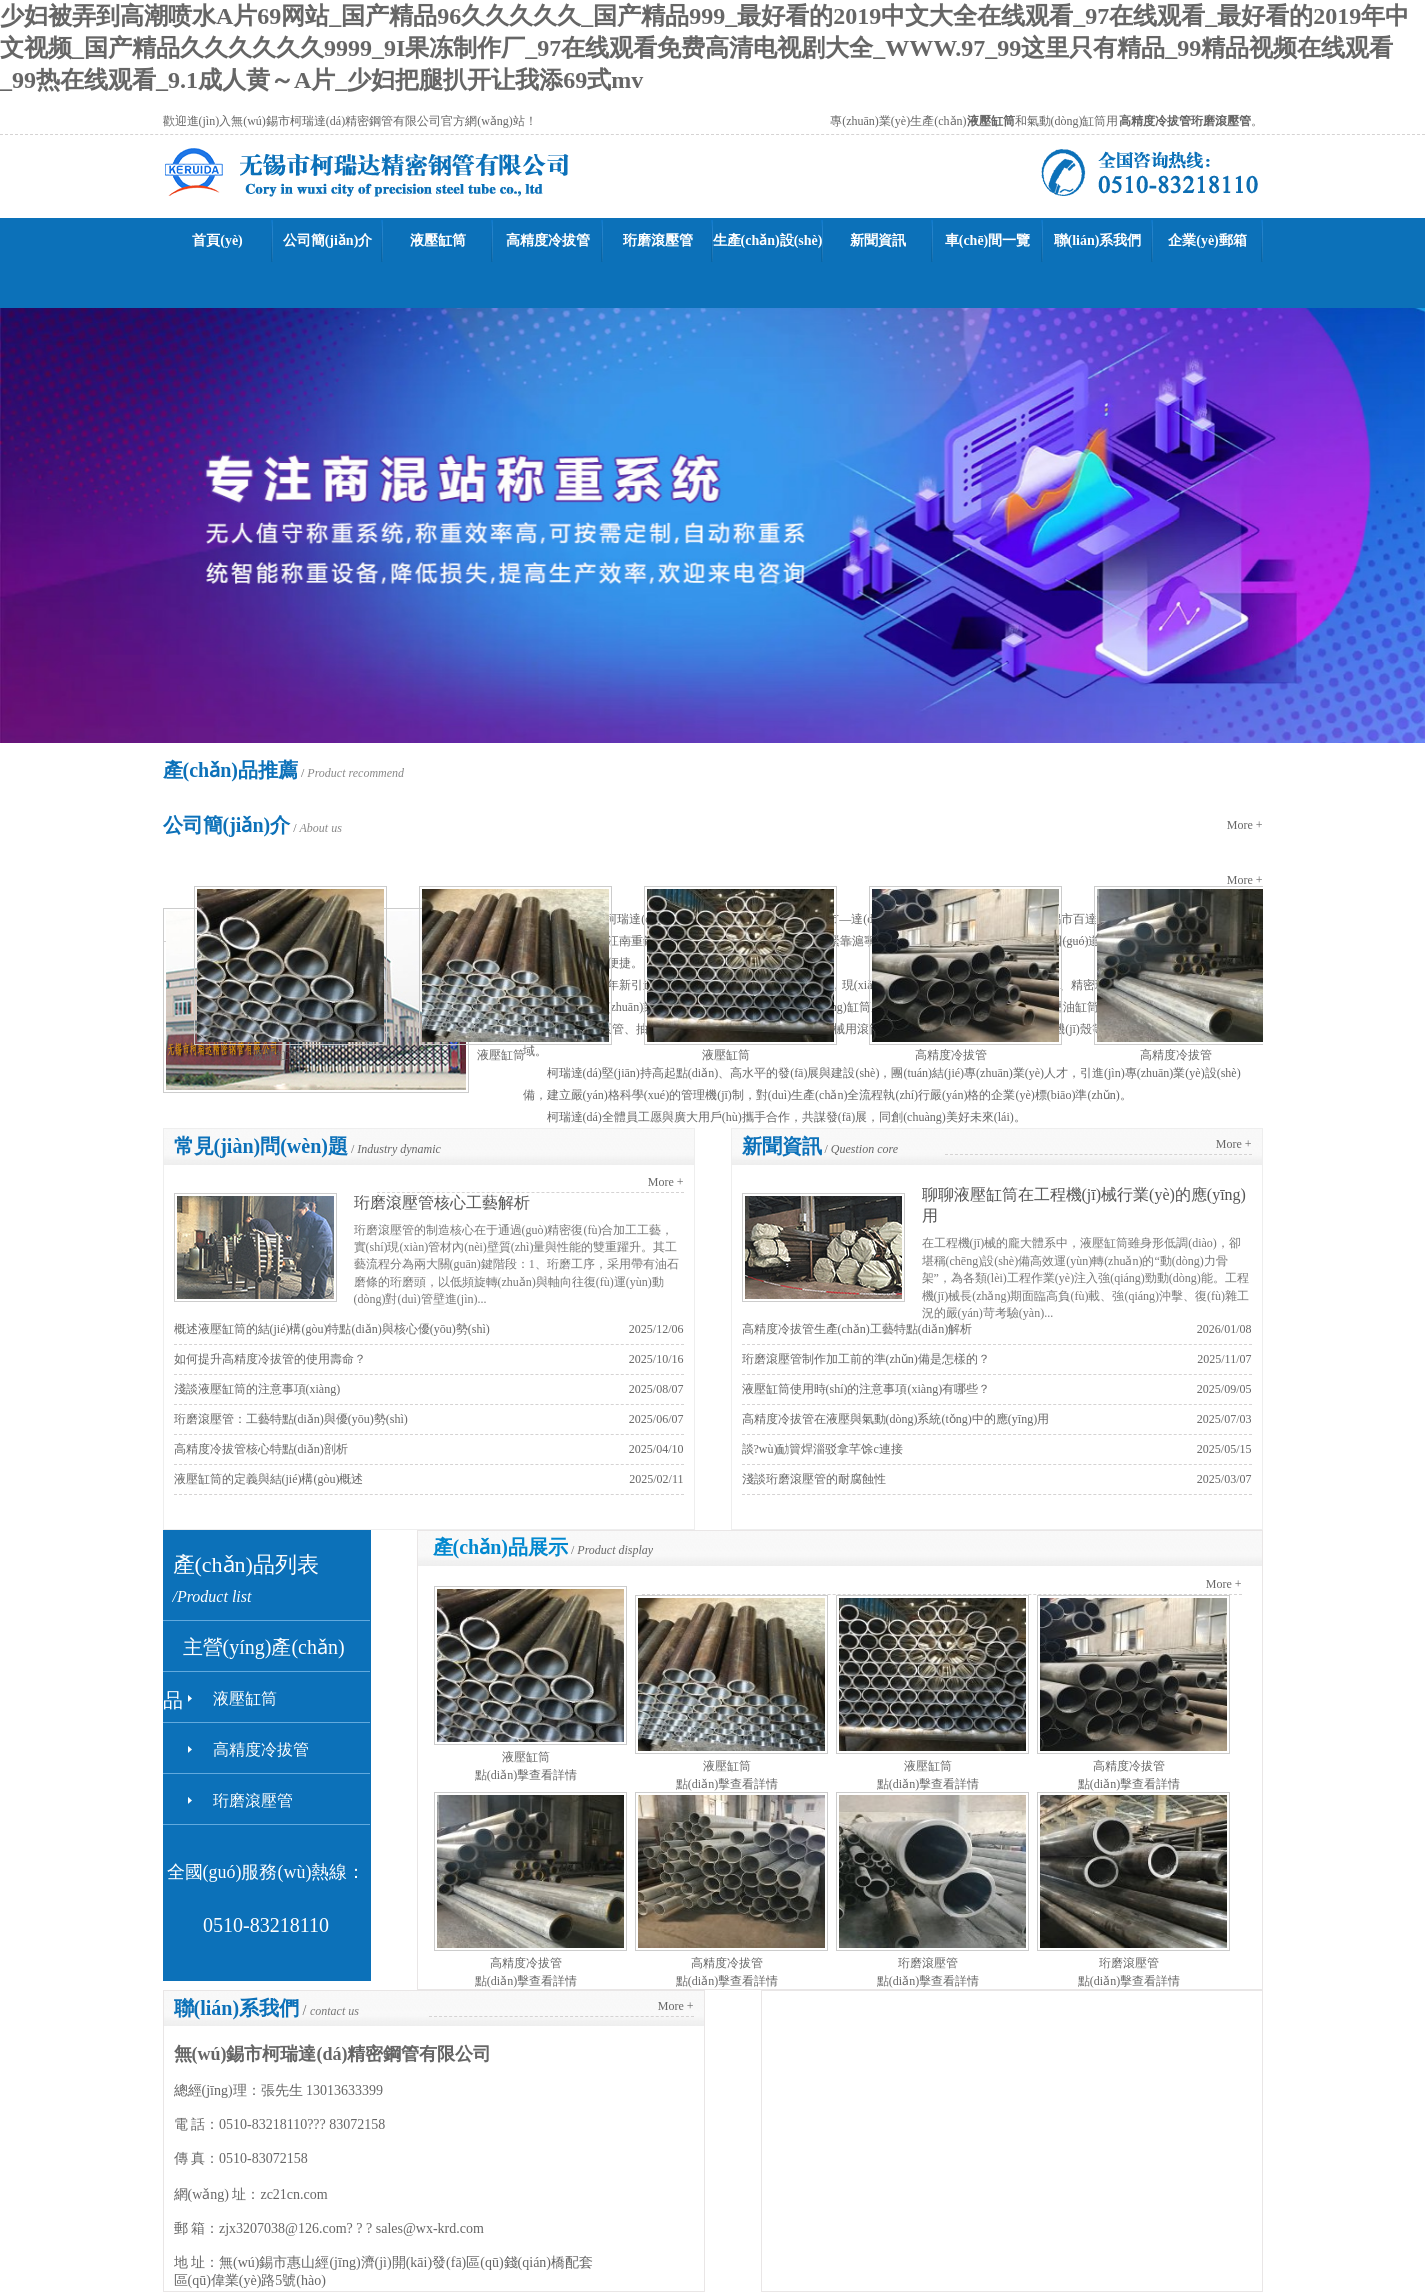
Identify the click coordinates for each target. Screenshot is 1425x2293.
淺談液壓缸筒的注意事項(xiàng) (257, 1389)
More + (1245, 825)
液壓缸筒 (438, 240)
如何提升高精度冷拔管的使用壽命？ (270, 1359)
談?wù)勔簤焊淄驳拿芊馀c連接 (822, 1449)
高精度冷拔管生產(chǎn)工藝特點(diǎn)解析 (857, 1329)
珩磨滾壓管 (658, 240)
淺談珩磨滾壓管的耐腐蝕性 (814, 1479)
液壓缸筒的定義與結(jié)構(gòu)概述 (269, 1479)
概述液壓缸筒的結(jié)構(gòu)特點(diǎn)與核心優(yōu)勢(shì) (332, 1329)
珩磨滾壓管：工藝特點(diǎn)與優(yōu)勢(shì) (291, 1419)
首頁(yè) (217, 240)
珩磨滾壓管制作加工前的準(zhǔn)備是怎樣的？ (866, 1359)
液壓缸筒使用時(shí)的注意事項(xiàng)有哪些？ (866, 1389)
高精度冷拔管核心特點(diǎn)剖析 (261, 1449)
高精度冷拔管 (548, 240)
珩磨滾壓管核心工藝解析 (442, 1202)
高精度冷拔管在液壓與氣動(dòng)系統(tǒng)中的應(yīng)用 (896, 1419)
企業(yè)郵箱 (1207, 240)
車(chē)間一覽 (988, 240)
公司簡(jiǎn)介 (328, 240)
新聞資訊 (878, 240)
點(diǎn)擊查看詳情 (526, 1775)
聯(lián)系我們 (1098, 240)
